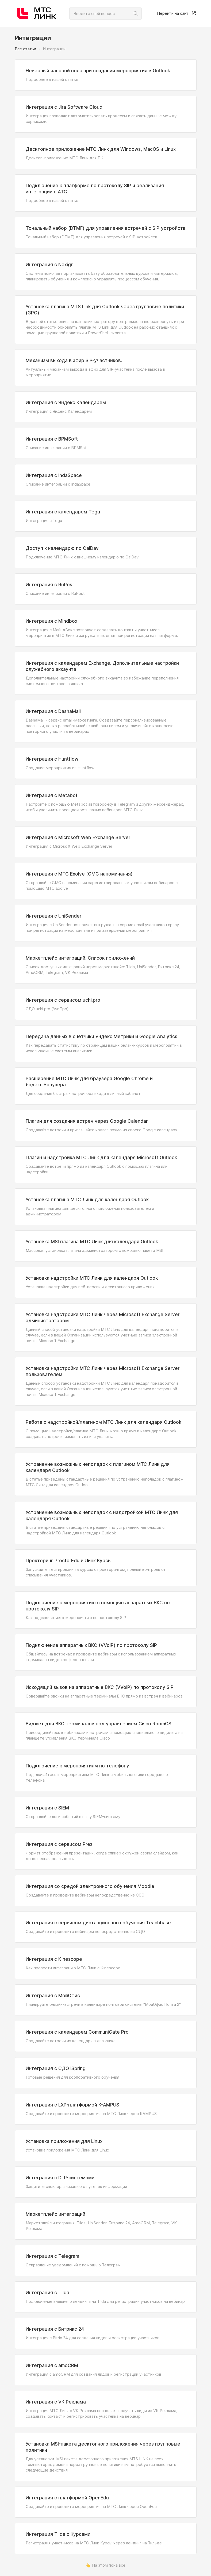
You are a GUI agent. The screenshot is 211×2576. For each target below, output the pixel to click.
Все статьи (25, 48)
